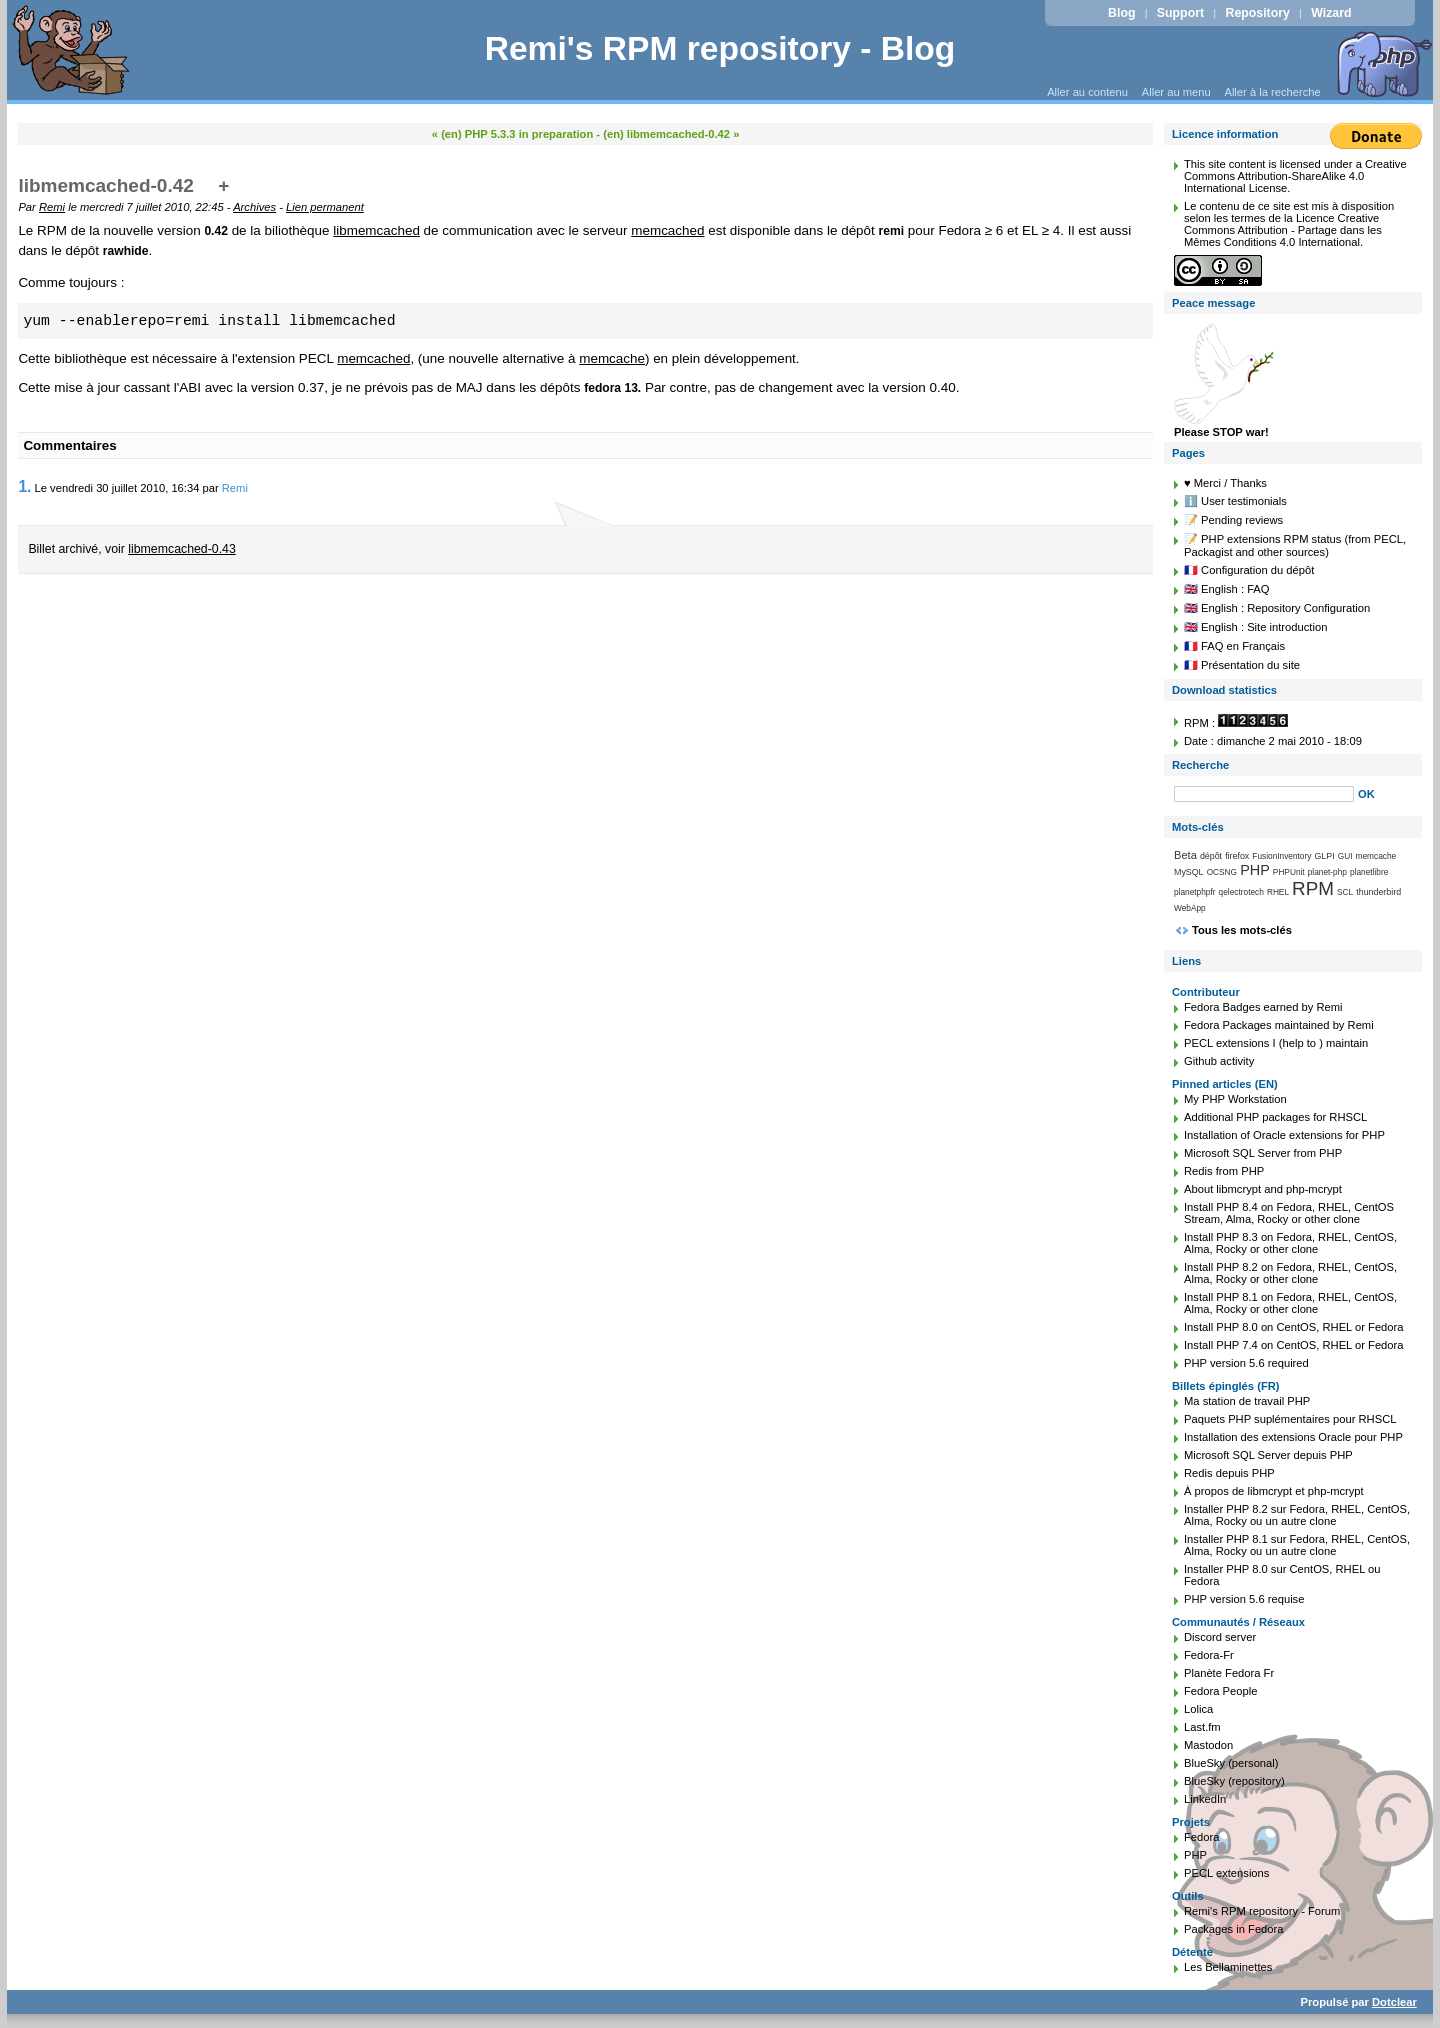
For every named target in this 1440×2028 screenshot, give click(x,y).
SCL (1345, 892)
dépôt (1211, 856)
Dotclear (1394, 2002)
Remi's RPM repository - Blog (720, 48)
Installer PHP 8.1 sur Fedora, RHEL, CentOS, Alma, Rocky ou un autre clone (1297, 1545)
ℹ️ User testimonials (1235, 501)
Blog (1121, 13)
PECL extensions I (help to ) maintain (1276, 1043)
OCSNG (1222, 872)
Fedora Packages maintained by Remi (1279, 1025)
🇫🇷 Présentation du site (1242, 665)
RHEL (1278, 892)
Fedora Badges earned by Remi (1263, 1007)
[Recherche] (1264, 794)
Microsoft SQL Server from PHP (1263, 1153)
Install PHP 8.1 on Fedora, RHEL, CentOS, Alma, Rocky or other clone (1290, 1303)
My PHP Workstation (1235, 1099)
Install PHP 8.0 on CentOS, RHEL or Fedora (1294, 1327)
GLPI (1324, 856)
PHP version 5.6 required (1246, 1363)
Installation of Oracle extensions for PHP (1284, 1135)
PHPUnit (1289, 872)
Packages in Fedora (1234, 1929)
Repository (1258, 13)
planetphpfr (1195, 892)
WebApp (1190, 908)
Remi (52, 207)
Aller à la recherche (1272, 92)
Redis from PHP (1224, 1171)
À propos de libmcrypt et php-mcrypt (1274, 1491)
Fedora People (1220, 1691)
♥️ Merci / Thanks (1225, 483)
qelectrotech (1241, 892)
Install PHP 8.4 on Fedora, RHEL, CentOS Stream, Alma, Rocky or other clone (1289, 1213)
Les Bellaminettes (1228, 1967)
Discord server (1220, 1637)
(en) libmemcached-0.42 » (671, 134)
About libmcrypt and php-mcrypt (1263, 1189)
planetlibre (1369, 872)
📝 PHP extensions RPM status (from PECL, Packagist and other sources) (1295, 545)
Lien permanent (325, 207)
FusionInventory (1281, 856)
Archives (254, 207)
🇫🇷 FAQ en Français (1234, 646)
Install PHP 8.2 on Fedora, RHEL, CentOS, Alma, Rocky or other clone (1290, 1273)
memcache (612, 358)
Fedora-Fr (1209, 1655)
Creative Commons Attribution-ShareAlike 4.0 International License (1295, 176)
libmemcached (376, 230)
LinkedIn (1205, 1799)
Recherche (1200, 765)
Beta (1185, 855)
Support (1180, 13)
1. (24, 486)
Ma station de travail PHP (1247, 1401)
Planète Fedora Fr (1229, 1673)
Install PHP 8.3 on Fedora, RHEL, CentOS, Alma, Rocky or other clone (1290, 1243)
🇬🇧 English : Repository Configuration (1277, 608)
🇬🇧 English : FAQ (1227, 589)
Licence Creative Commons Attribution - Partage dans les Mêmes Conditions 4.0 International (1283, 230)
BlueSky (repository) (1234, 1781)
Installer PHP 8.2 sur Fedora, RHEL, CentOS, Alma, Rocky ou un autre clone (1297, 1515)
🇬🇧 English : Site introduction (1255, 627)
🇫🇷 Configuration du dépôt (1249, 570)
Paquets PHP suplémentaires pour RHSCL (1290, 1419)
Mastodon (1208, 1745)
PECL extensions (1226, 1873)
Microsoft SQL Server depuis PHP (1268, 1455)
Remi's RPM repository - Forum (1262, 1911)
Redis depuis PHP (1229, 1473)
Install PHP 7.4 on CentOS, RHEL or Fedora (1294, 1345)
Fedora (1201, 1837)
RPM (1313, 888)
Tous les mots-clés (1242, 930)
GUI (1345, 856)
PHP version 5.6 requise (1244, 1599)
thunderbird (1378, 892)
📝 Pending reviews (1233, 520)
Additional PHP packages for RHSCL (1275, 1117)
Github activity (1219, 1061)
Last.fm (1202, 1727)
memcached (667, 230)
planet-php (1327, 872)
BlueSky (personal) (1231, 1763)
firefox (1237, 856)
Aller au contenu (1087, 92)
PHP (1255, 870)
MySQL (1189, 872)
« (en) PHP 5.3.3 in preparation (512, 134)
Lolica (1198, 1709)
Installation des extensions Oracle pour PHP (1293, 1437)
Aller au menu (1176, 92)
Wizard (1331, 13)
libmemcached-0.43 (181, 549)
